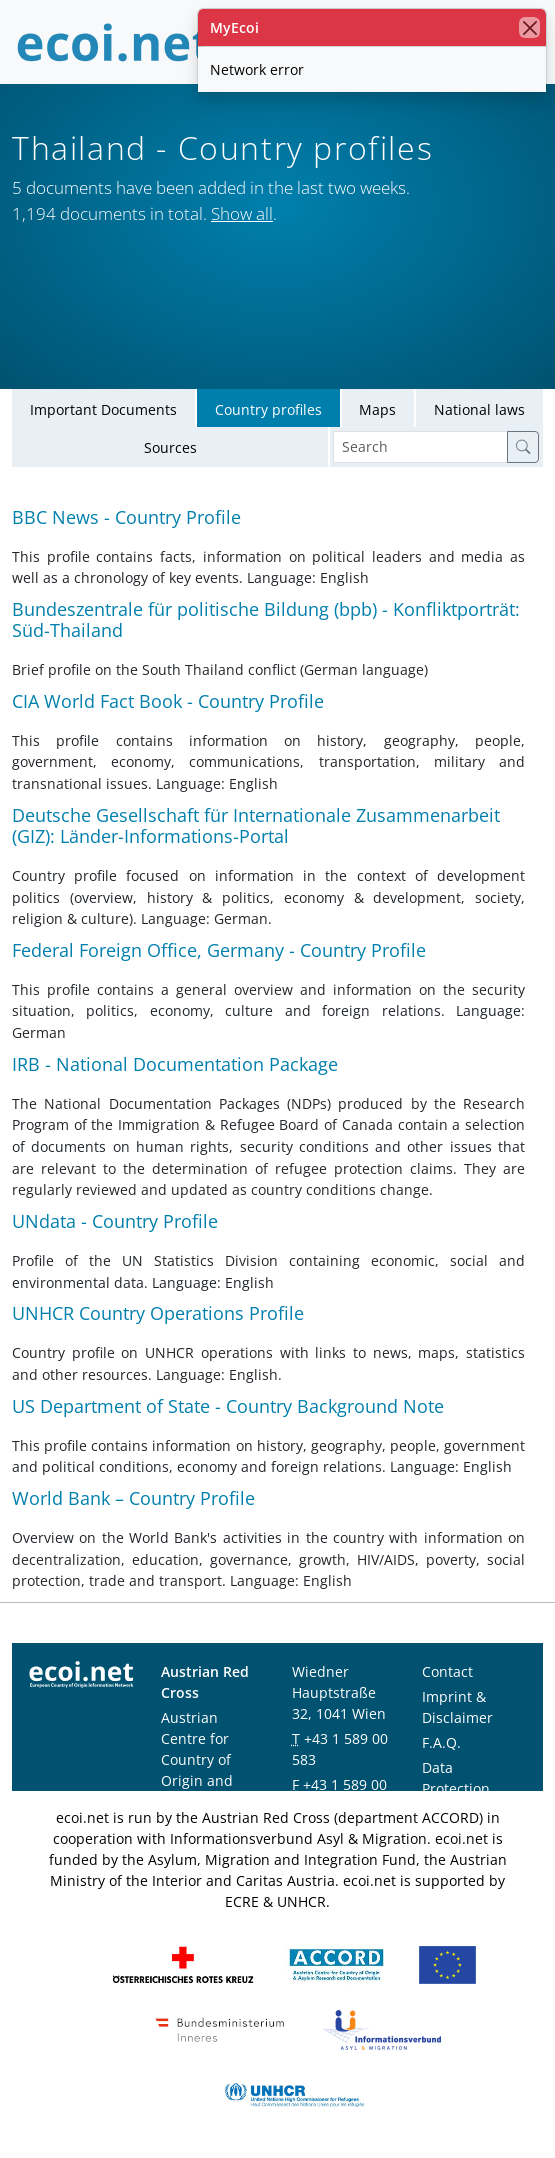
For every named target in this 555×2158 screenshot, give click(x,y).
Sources (170, 447)
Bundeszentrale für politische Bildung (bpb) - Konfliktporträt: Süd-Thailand (266, 619)
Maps (377, 409)
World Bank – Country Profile (133, 1498)
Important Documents (103, 409)
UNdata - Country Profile (115, 1221)
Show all (242, 213)
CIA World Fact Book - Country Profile (168, 701)
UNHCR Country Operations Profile (158, 1313)
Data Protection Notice (456, 1788)
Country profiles (268, 409)
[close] (529, 27)
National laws (479, 409)
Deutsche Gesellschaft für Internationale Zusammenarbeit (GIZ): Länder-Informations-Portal (256, 825)
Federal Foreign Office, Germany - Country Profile (219, 950)
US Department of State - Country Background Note (228, 1406)
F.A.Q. (441, 1742)
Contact (447, 1671)
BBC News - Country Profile (126, 517)
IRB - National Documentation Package (175, 1064)
